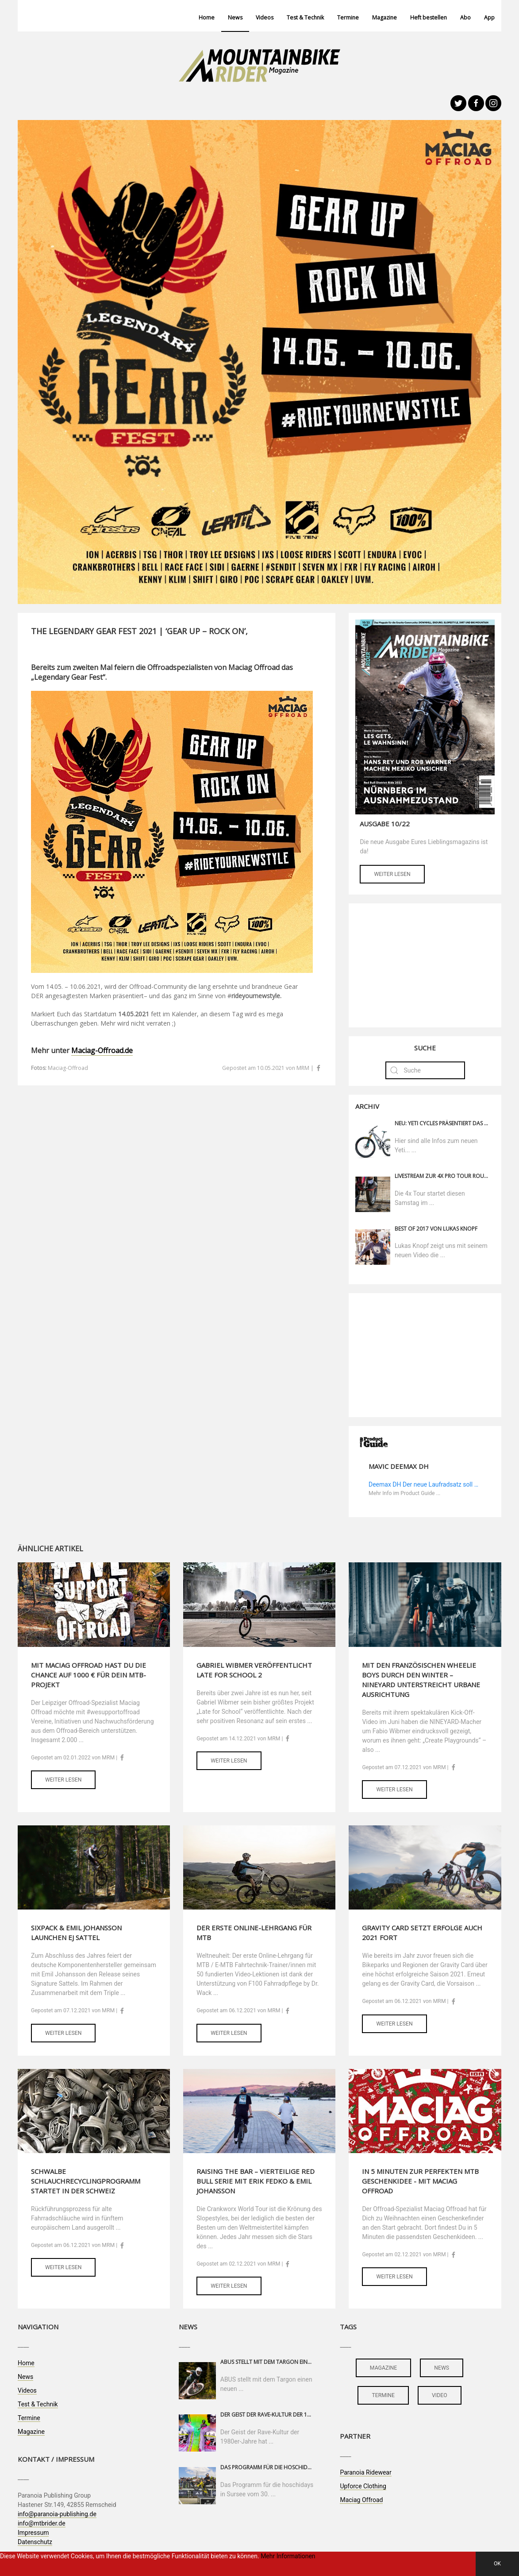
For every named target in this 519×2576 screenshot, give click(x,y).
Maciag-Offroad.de (102, 1050)
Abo (465, 17)
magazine (383, 2368)
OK (497, 2564)
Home (207, 17)
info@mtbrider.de (41, 2523)
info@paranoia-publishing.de (57, 2514)
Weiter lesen (392, 874)
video (439, 2395)
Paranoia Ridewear (365, 2472)
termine (383, 2395)
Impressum (33, 2532)
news (441, 2368)
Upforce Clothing (363, 2486)
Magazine (384, 17)
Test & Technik (305, 17)
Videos (264, 17)
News (235, 17)
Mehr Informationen (288, 2556)
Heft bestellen (428, 17)
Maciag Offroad (361, 2499)
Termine (348, 17)
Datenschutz (35, 2541)
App (489, 17)
